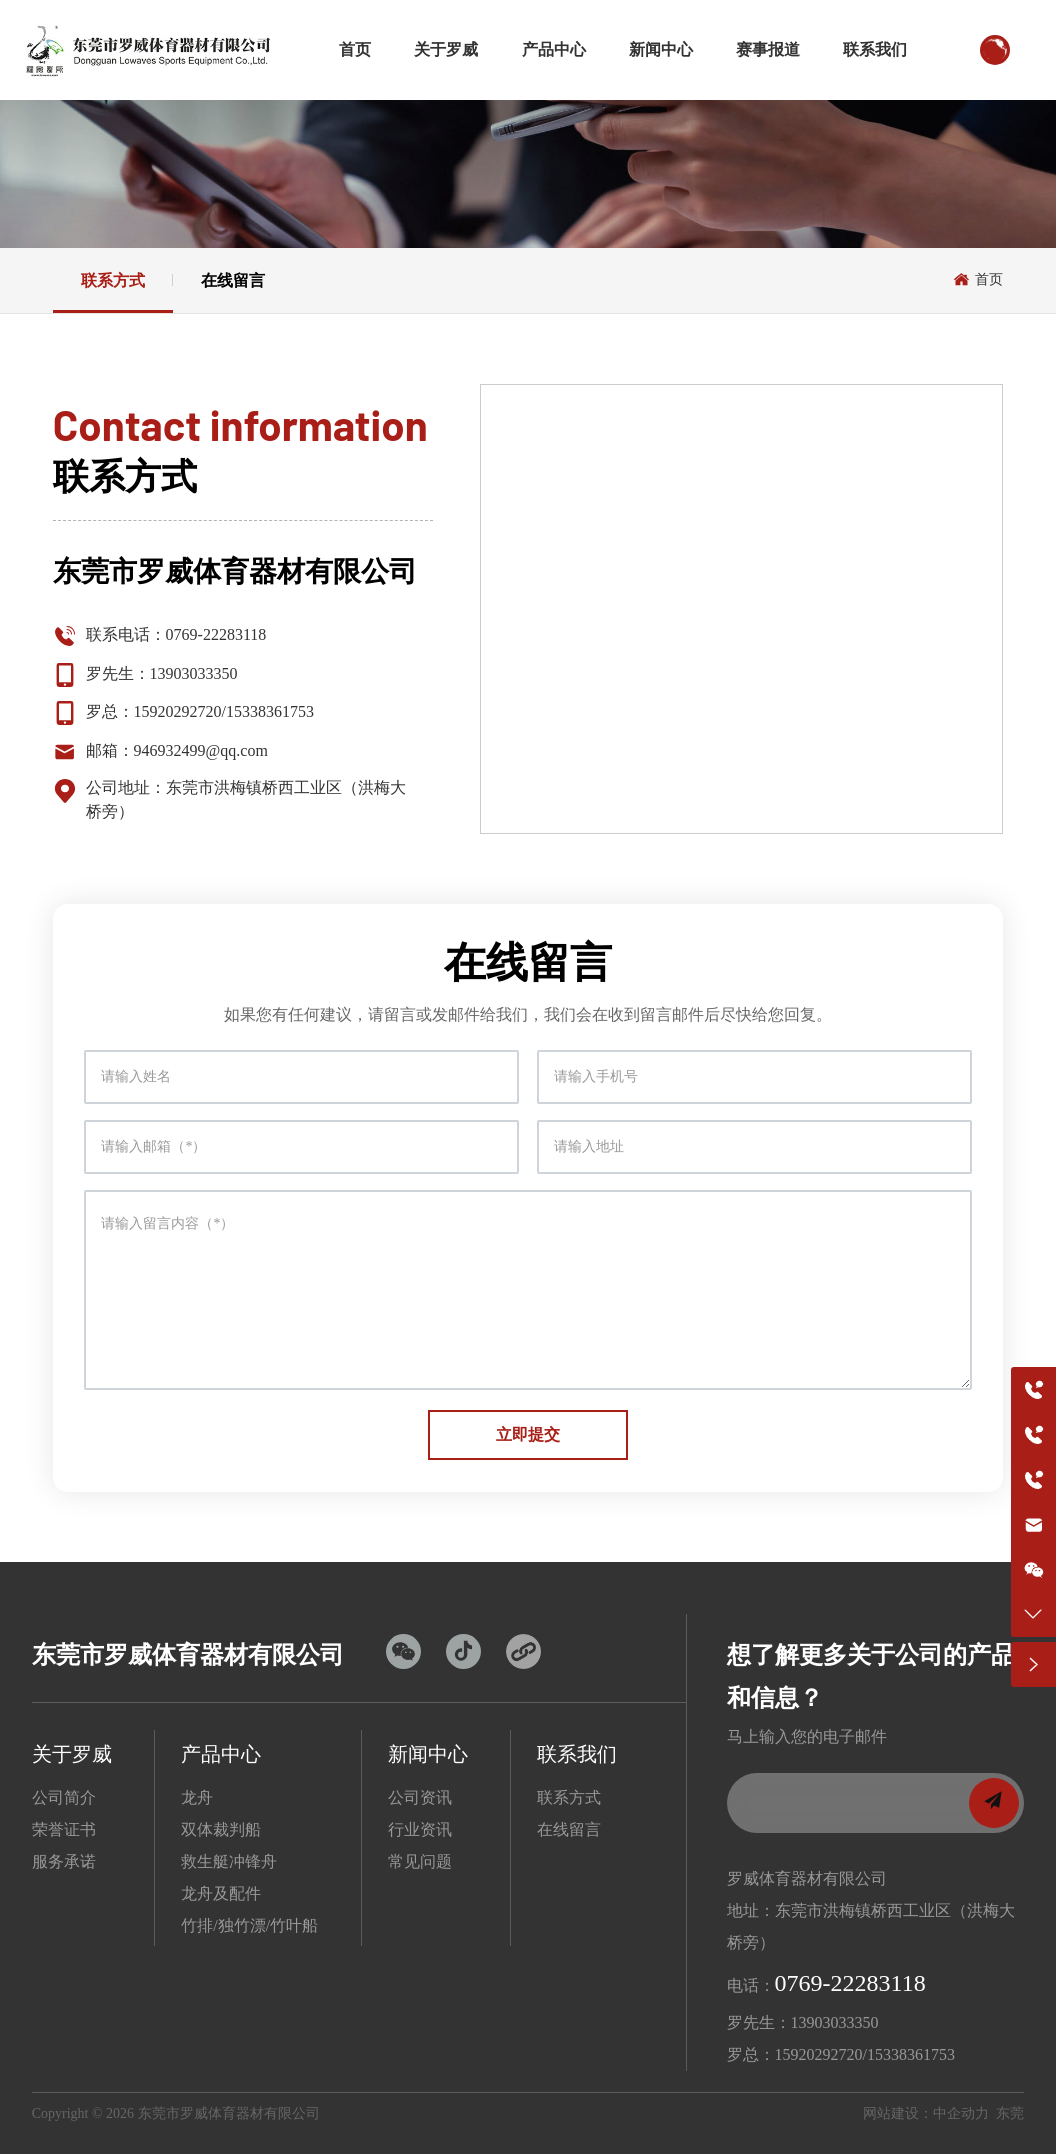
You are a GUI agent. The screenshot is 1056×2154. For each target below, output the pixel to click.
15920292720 (178, 711)
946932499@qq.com (201, 750)
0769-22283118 (216, 634)
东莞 (1010, 2113)
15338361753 (270, 711)
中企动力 (961, 2113)
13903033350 (194, 673)
